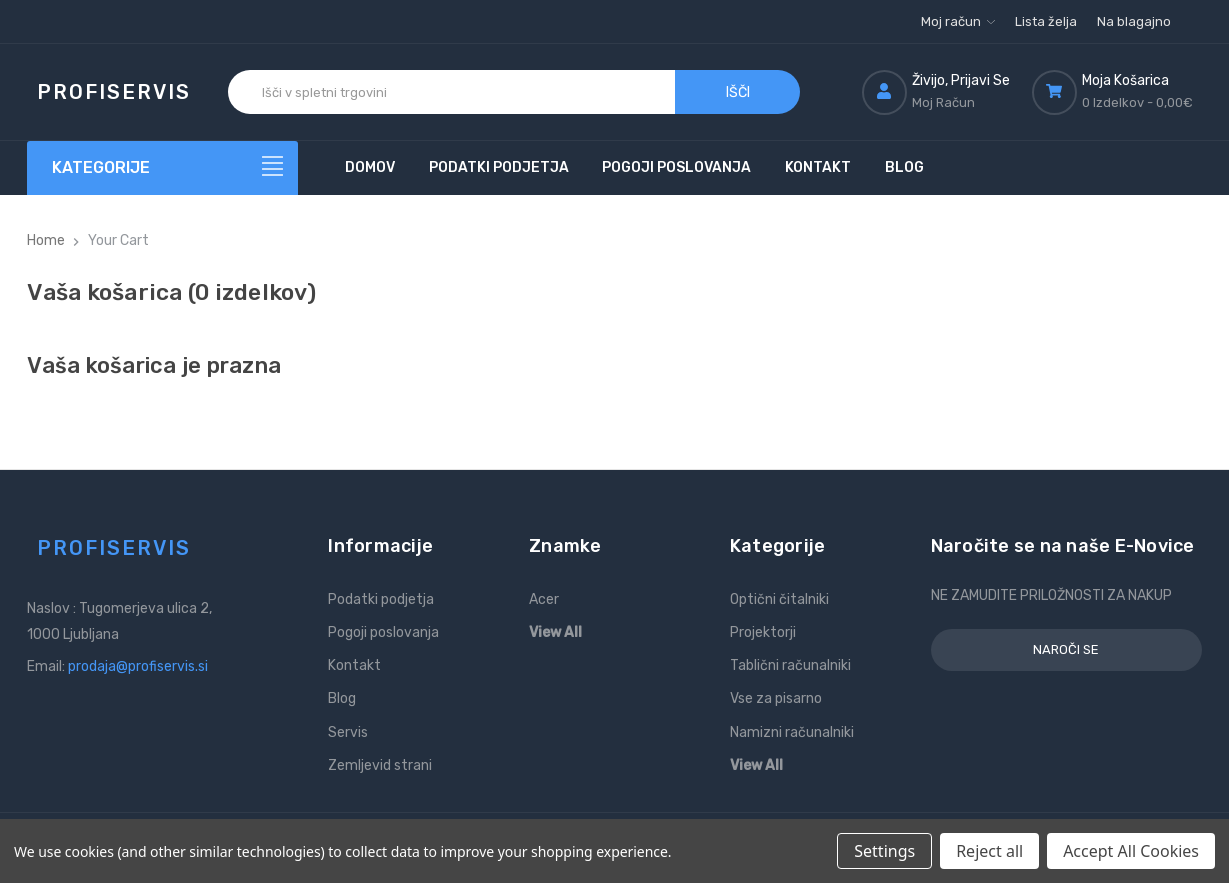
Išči (738, 92)
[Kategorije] (162, 168)
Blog (904, 167)
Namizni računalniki (792, 732)
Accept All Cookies (1131, 851)
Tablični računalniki (790, 665)
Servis (348, 732)
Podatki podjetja (499, 167)
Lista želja (1046, 21)
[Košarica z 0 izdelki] (1117, 92)
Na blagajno (1134, 21)
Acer (544, 599)
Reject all (989, 851)
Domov (370, 167)
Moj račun (958, 21)
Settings (884, 851)
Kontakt (818, 167)
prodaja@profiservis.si (138, 666)
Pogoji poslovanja (676, 167)
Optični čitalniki (779, 599)
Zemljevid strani (380, 765)
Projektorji (763, 632)
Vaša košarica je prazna (154, 365)
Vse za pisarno (776, 698)
